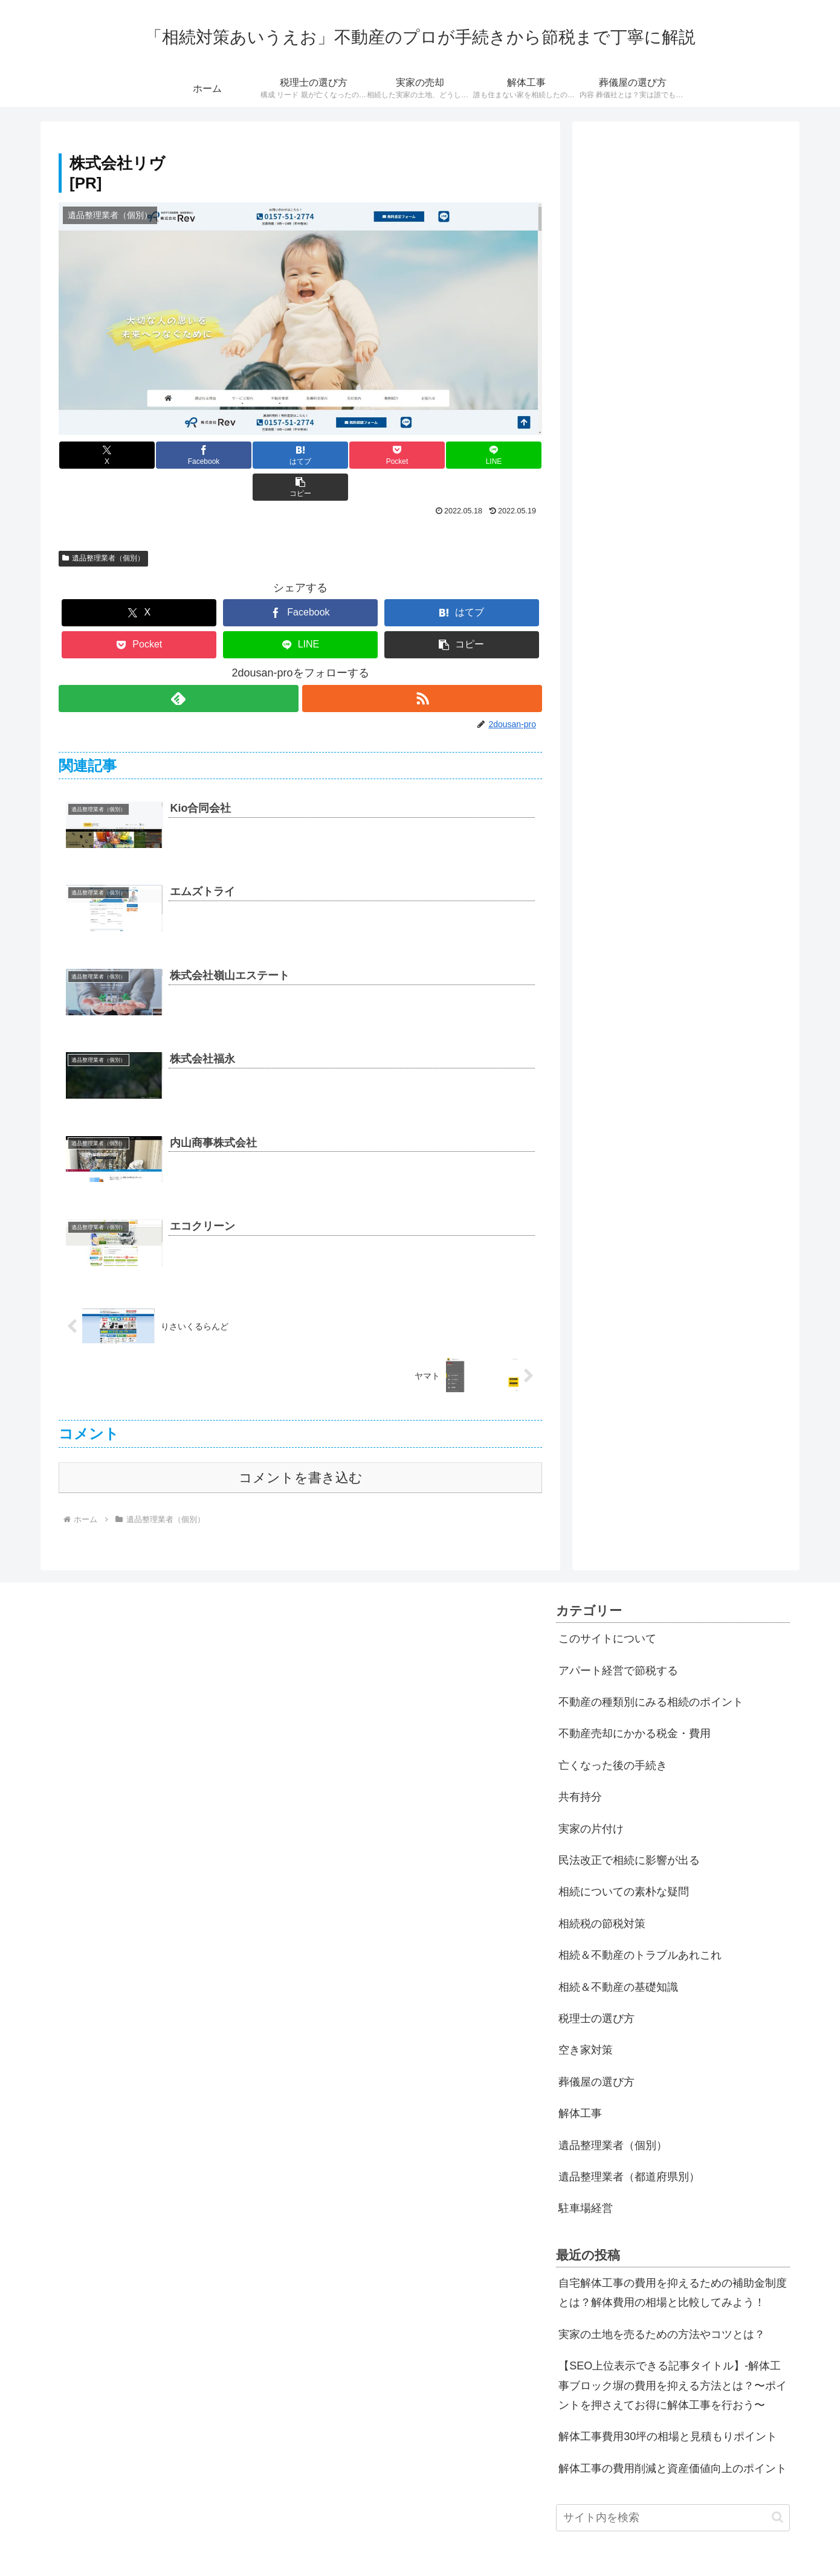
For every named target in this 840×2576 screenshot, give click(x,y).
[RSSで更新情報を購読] (422, 666)
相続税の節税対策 (601, 1892)
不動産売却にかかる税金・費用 (634, 1701)
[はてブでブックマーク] (260, 455)
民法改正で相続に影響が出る (629, 1828)
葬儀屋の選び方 (596, 2050)
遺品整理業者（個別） (103, 526)
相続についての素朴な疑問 (623, 1860)
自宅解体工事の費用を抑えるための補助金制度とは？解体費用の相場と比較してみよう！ (672, 2260)
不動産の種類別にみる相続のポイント (650, 1670)
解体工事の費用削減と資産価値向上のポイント (672, 2436)
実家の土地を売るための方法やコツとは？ (661, 2302)
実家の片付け (591, 1797)
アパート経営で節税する (618, 1639)
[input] (673, 2485)
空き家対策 (585, 2018)
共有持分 (580, 1765)
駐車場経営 (585, 2176)
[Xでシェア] (99, 455)
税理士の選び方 (596, 1986)
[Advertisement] (685, 218)
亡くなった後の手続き (612, 1733)
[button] (501, 455)
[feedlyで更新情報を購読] (178, 666)
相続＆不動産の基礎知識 (618, 1955)
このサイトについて (607, 1607)
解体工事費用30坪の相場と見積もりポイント (667, 2404)
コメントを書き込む (301, 1445)
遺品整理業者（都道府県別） (629, 2145)
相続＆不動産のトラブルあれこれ (640, 1923)
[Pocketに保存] (341, 455)
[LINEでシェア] (421, 455)
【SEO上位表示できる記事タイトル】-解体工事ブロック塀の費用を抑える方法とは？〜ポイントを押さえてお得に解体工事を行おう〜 (672, 2353)
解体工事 (580, 2081)
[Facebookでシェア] (179, 455)
